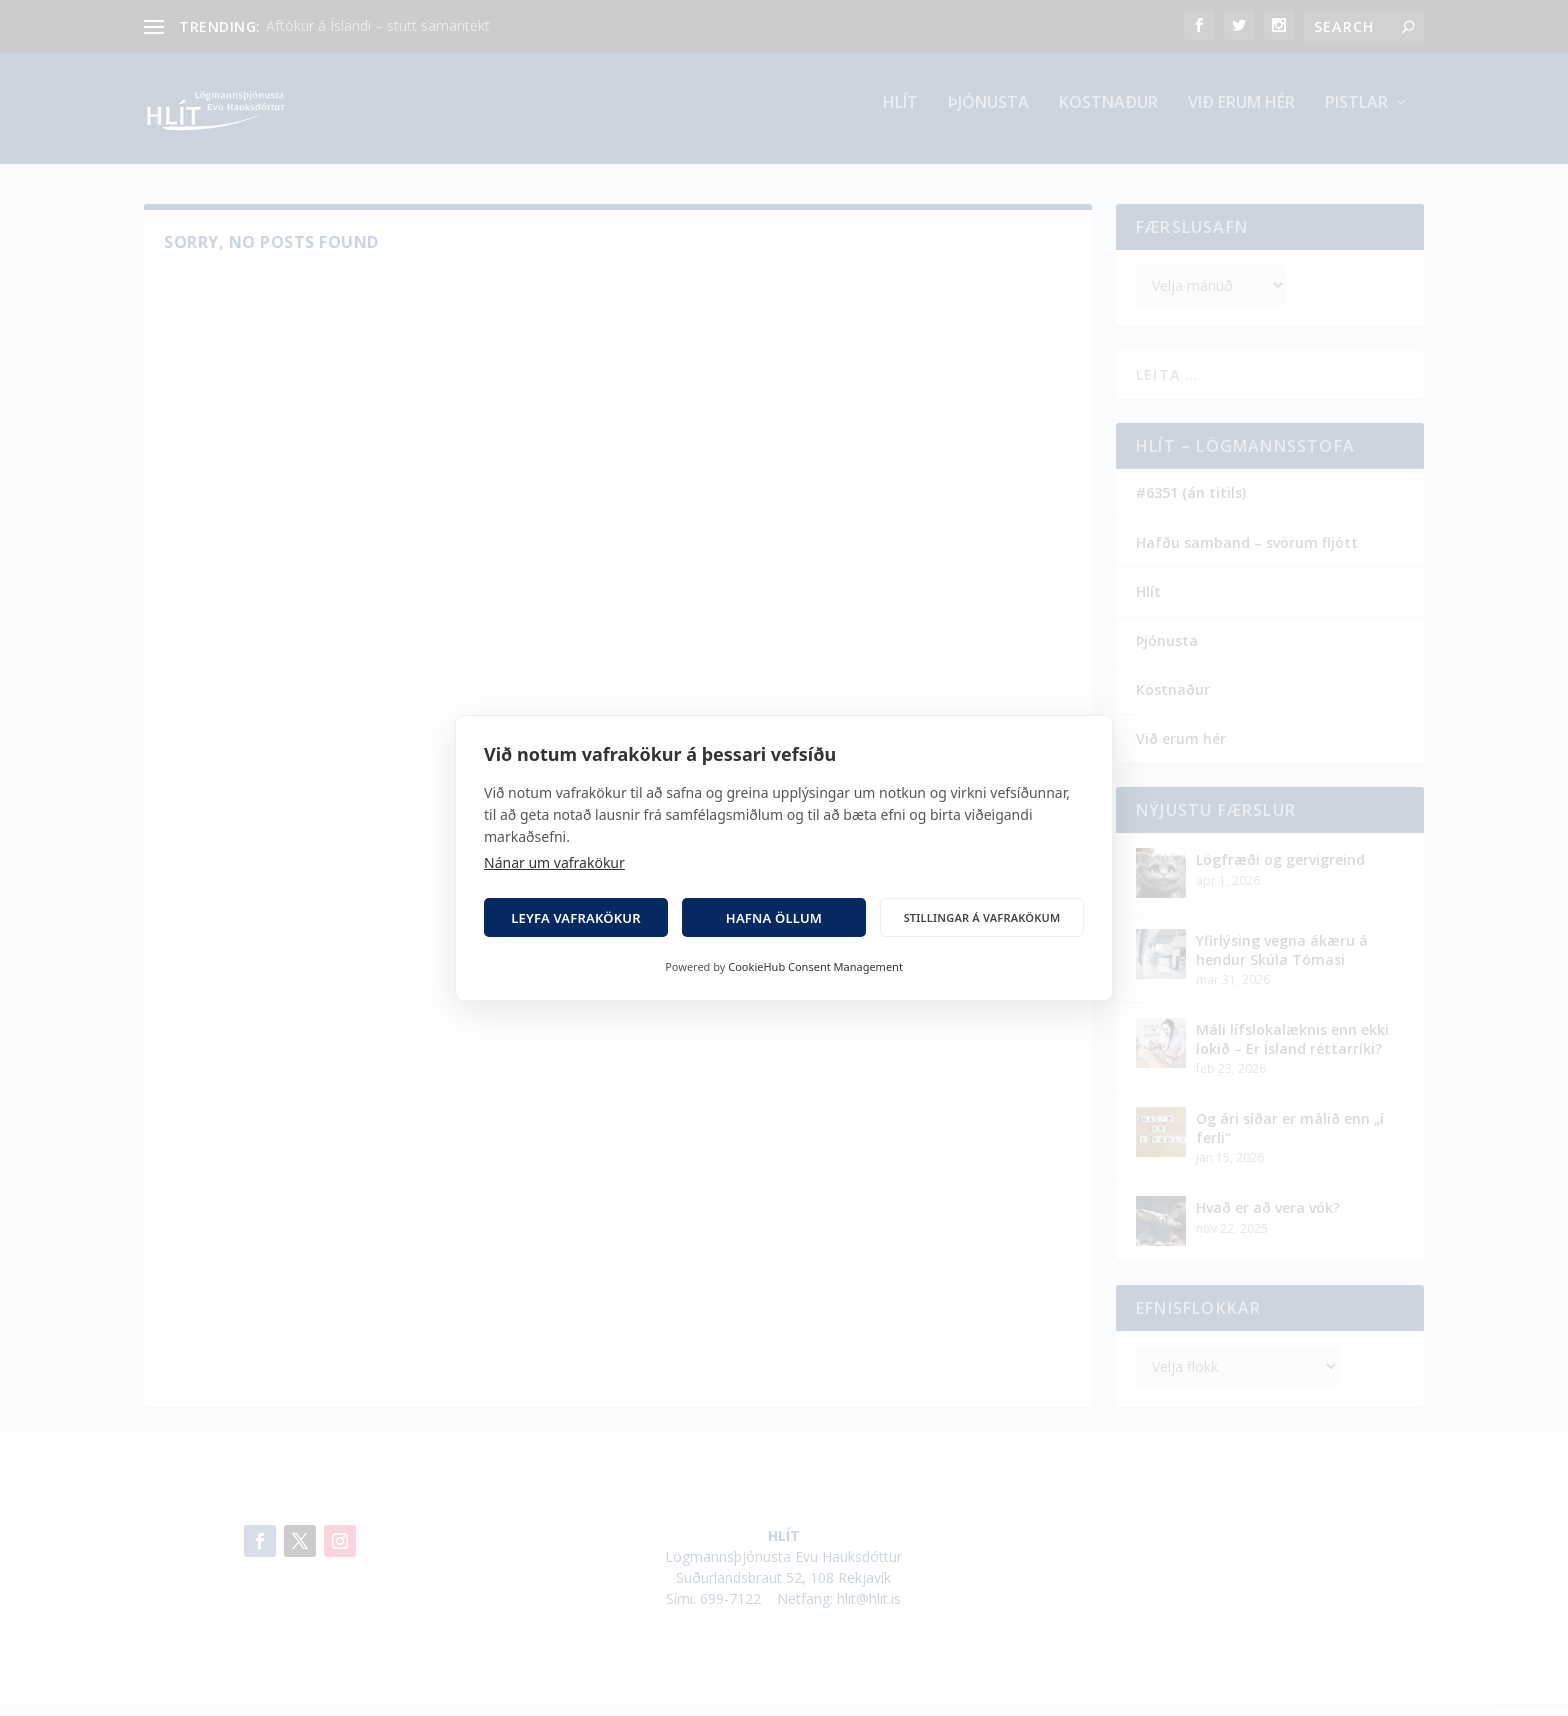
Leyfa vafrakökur (576, 918)
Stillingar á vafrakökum (982, 917)
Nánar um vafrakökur (554, 862)
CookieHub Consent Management (815, 966)
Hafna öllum (774, 918)
